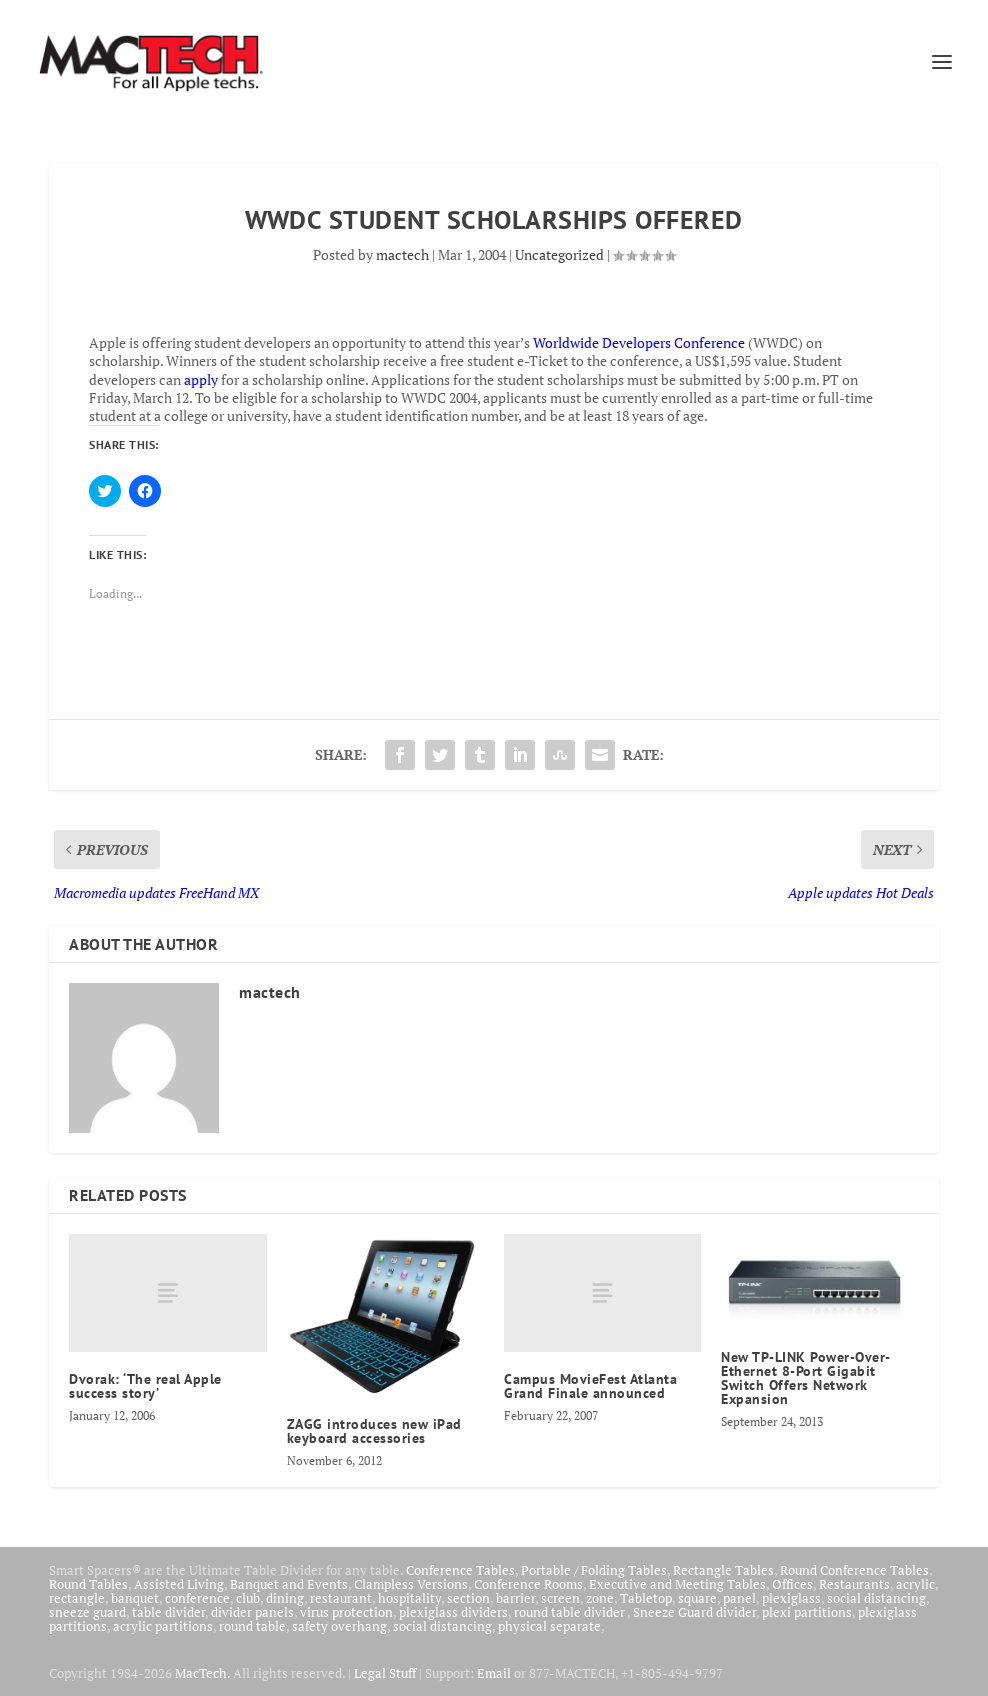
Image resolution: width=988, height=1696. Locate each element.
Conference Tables (460, 1570)
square (697, 1598)
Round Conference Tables (854, 1570)
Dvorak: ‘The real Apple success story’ (145, 1386)
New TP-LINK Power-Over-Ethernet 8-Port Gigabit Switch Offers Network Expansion (806, 1378)
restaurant (341, 1598)
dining (285, 1598)
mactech (402, 254)
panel (739, 1598)
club (248, 1598)
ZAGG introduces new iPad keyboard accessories (374, 1431)
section (468, 1598)
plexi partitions (807, 1612)
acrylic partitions (163, 1626)
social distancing (876, 1598)
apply (201, 379)
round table (252, 1626)
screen (560, 1598)
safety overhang (339, 1626)
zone (600, 1598)
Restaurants (854, 1584)
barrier (515, 1598)
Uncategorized (559, 254)
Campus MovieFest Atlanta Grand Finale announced (590, 1386)
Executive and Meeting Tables (677, 1584)
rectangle (77, 1598)
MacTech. (202, 1673)
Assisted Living (179, 1584)
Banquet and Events (289, 1584)
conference (197, 1598)
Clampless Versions (411, 1584)
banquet (135, 1598)
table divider (168, 1612)
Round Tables (88, 1584)
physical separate (549, 1626)
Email (494, 1673)
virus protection (346, 1612)
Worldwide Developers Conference (639, 342)
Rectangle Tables (723, 1570)
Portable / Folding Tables (594, 1570)
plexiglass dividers (453, 1612)
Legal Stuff (385, 1673)
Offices (792, 1584)
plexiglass (791, 1598)
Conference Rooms (528, 1584)
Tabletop (646, 1598)
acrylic (915, 1584)
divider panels (252, 1612)
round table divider (570, 1612)
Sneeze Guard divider (694, 1612)
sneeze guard (87, 1612)
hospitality (409, 1598)
